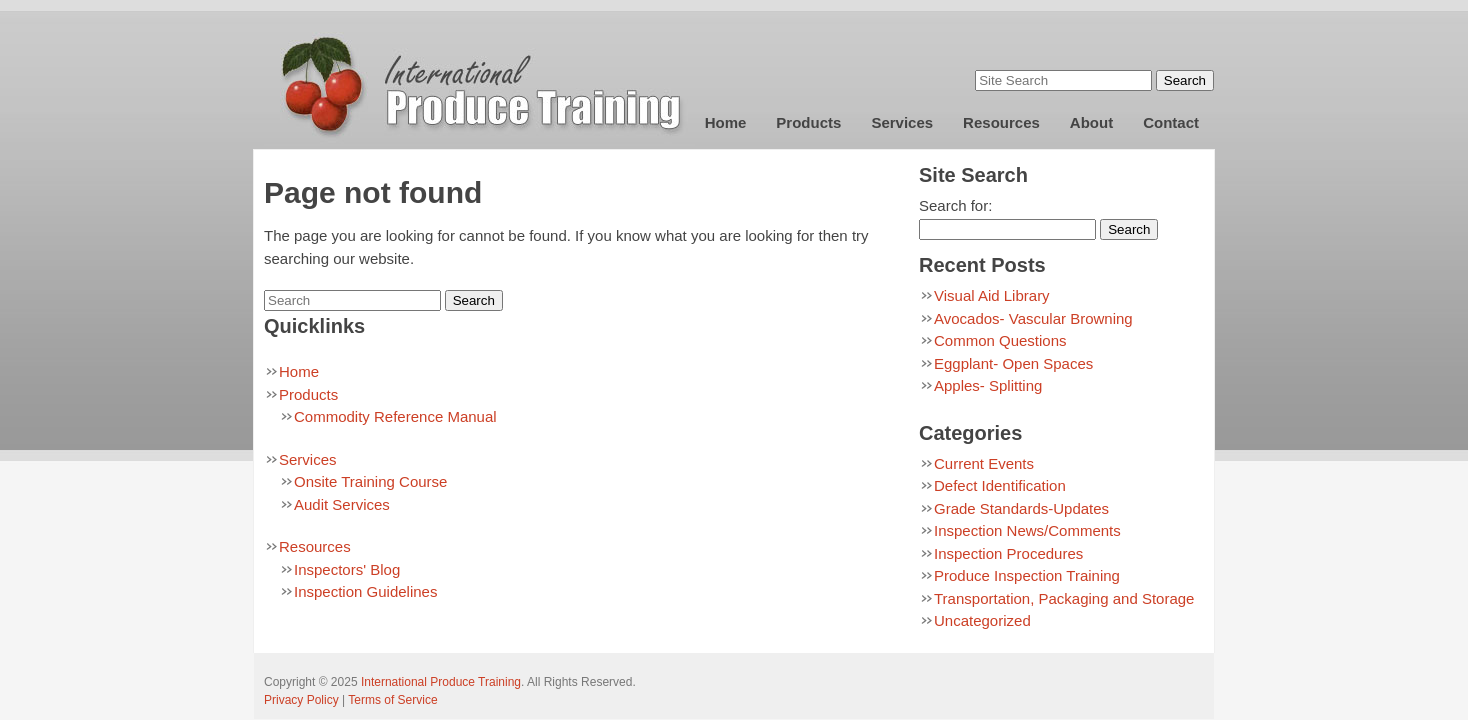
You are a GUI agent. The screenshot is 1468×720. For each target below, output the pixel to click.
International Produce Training (441, 682)
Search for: (955, 205)
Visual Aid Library (992, 295)
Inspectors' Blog (347, 569)
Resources (1001, 122)
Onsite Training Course (370, 481)
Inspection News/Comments (1027, 530)
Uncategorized (982, 620)
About (1091, 122)
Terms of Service (392, 700)
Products (808, 122)
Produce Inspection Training (1027, 575)
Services (902, 122)
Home (726, 122)
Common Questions (1000, 340)
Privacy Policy (301, 700)
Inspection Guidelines (365, 591)
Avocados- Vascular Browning (1033, 318)
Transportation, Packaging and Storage (1064, 598)
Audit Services (342, 504)
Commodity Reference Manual (395, 416)
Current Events (984, 463)
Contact (1171, 122)
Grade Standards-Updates (1021, 508)
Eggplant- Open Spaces (1013, 363)
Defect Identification (1000, 485)
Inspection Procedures (1008, 553)
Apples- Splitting (988, 385)
